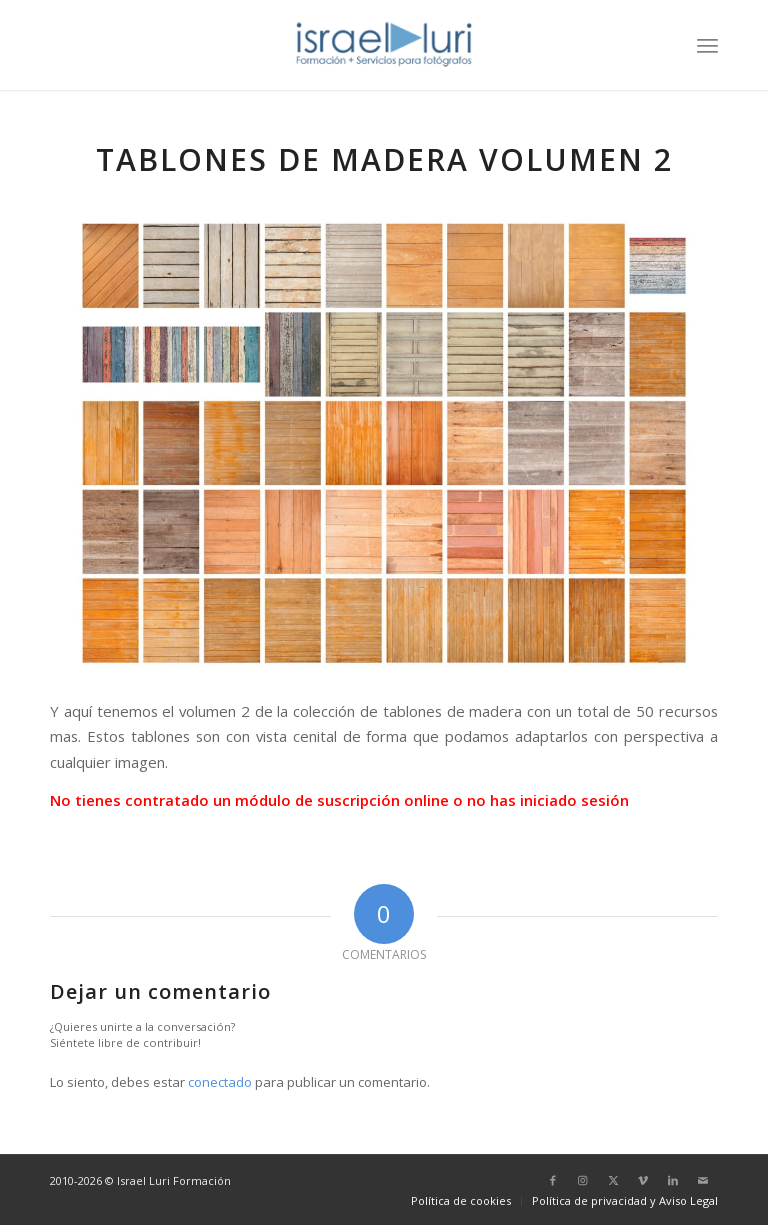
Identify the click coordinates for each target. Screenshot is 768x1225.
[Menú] (707, 45)
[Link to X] (613, 1180)
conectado (220, 1082)
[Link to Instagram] (583, 1180)
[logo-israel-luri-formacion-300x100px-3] (384, 45)
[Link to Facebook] (553, 1180)
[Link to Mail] (703, 1180)
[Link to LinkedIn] (673, 1180)
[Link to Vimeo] (643, 1180)
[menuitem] (707, 45)
